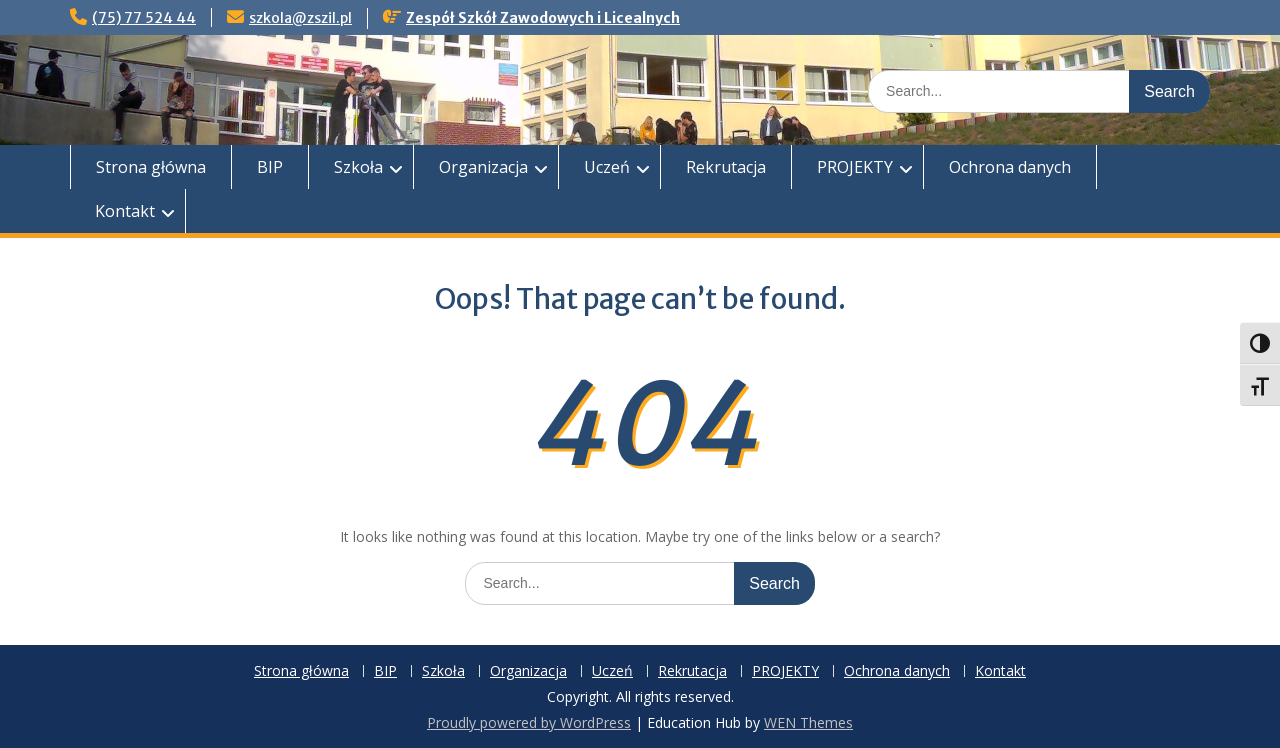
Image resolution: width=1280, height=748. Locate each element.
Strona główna (151, 167)
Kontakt (125, 211)
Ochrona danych (1010, 167)
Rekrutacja (726, 167)
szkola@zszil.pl (300, 18)
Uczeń (607, 167)
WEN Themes (808, 722)
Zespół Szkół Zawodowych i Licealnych (543, 18)
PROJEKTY (855, 167)
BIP (270, 167)
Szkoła (358, 167)
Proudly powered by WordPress (529, 722)
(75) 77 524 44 (144, 18)
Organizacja (483, 167)
